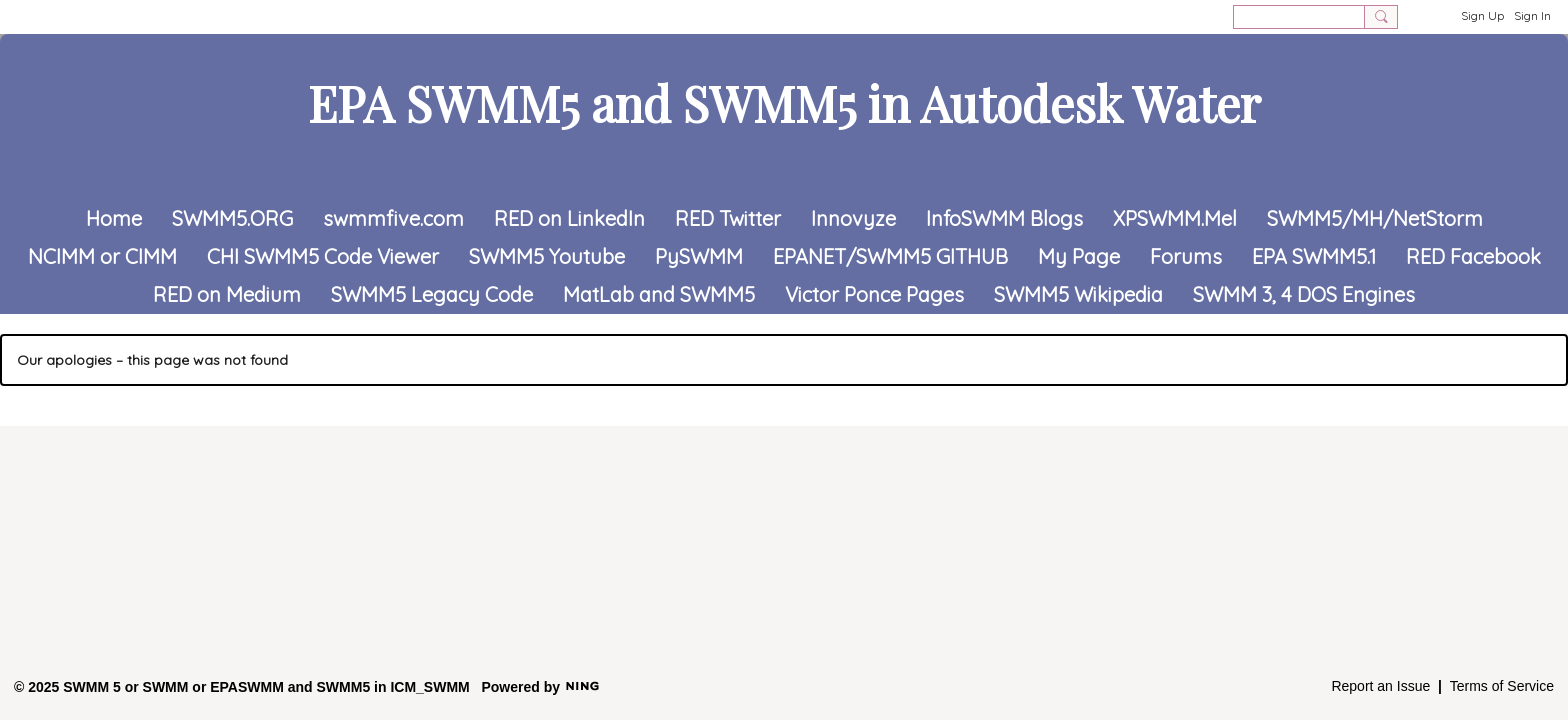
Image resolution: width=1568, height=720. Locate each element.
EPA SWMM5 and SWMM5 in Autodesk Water (784, 103)
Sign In (1532, 15)
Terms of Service (1502, 686)
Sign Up (1482, 15)
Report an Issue (1380, 686)
